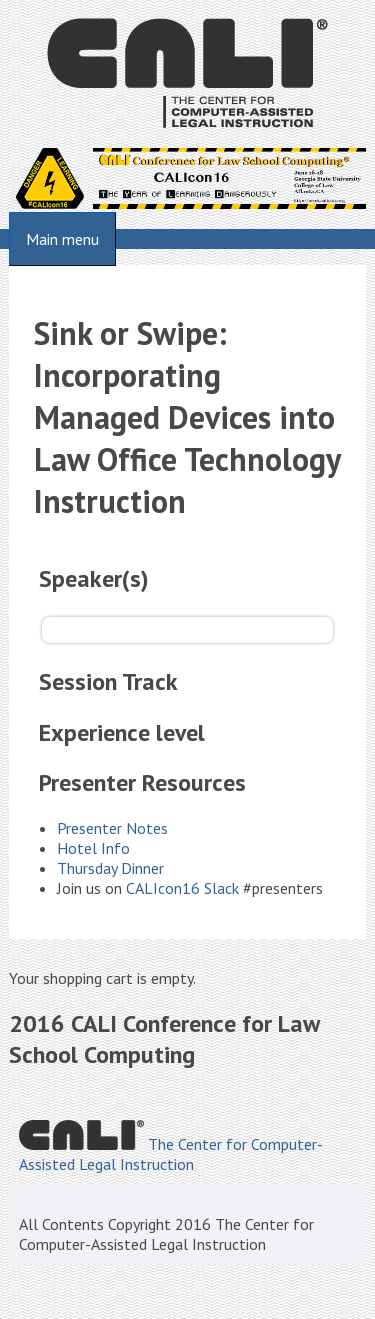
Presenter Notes (112, 828)
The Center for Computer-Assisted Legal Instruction (171, 1154)
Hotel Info (93, 848)
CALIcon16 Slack (182, 888)
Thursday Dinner (110, 868)
